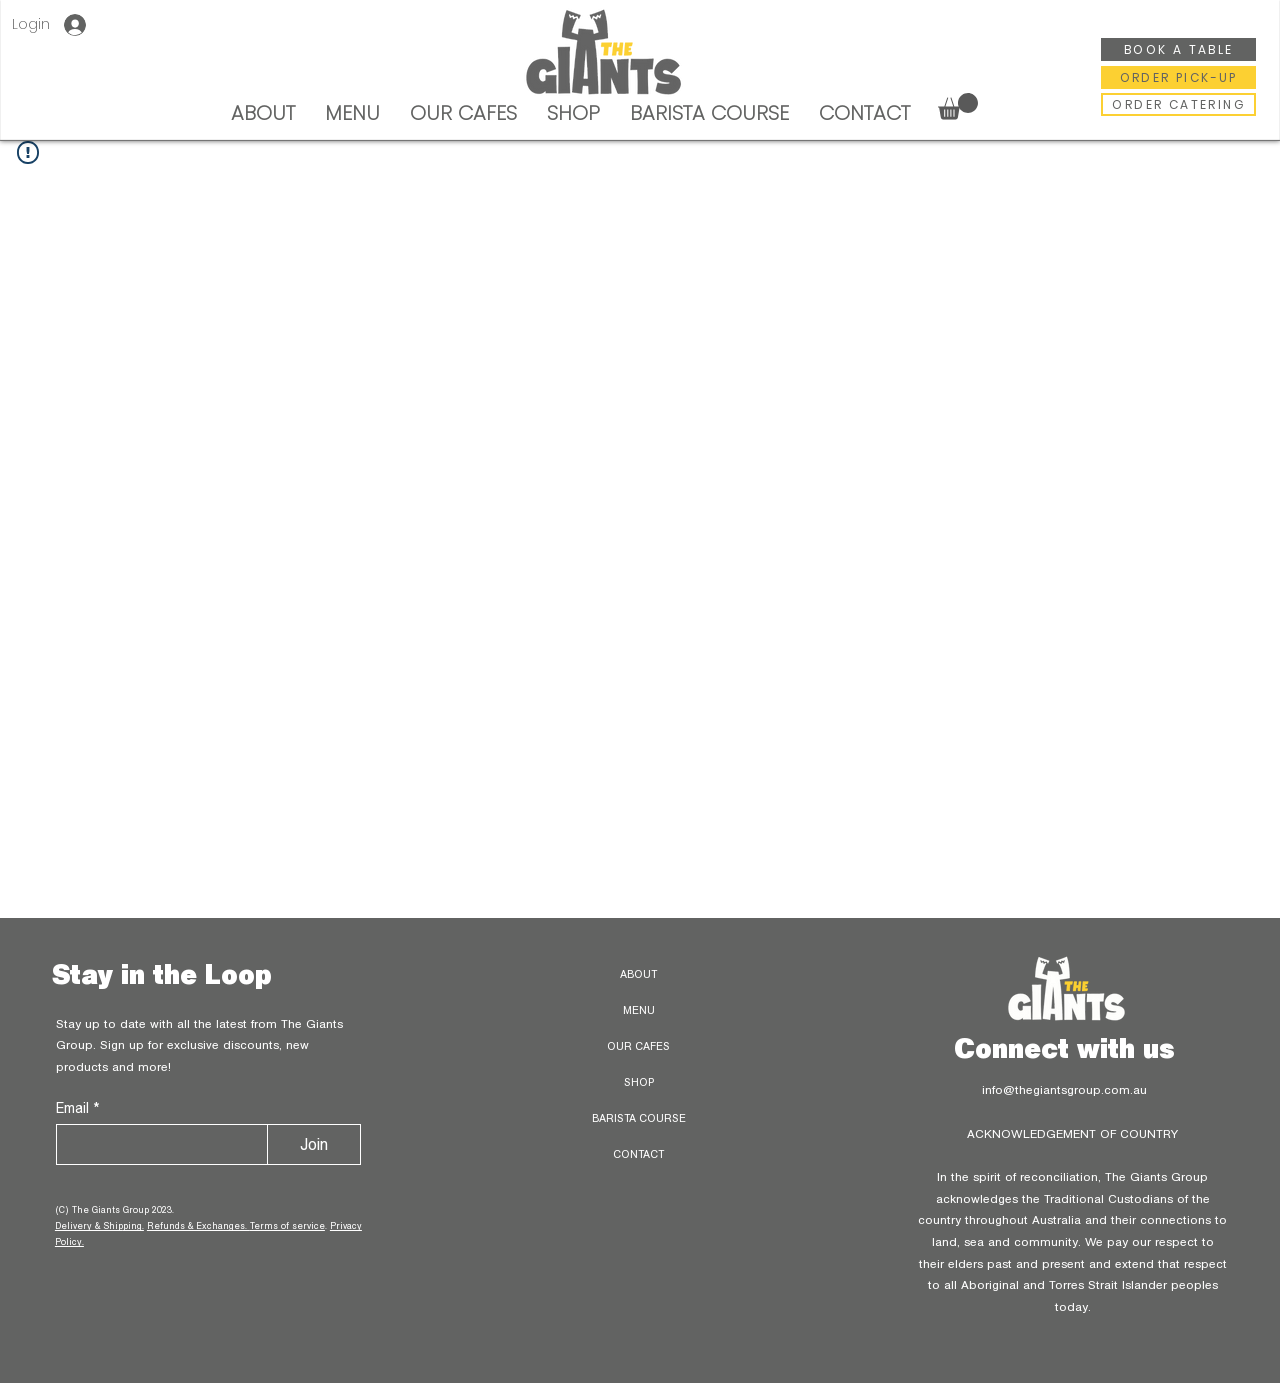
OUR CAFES (638, 1046)
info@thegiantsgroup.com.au (1064, 1089)
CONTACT (638, 1154)
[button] (958, 106)
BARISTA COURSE (639, 1118)
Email (74, 1108)
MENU (639, 1010)
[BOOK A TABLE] (1178, 49)
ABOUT (638, 974)
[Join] (314, 1144)
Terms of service (287, 1225)
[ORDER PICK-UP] (1178, 77)
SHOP (639, 1082)
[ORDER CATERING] (1178, 104)
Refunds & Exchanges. (198, 1225)
